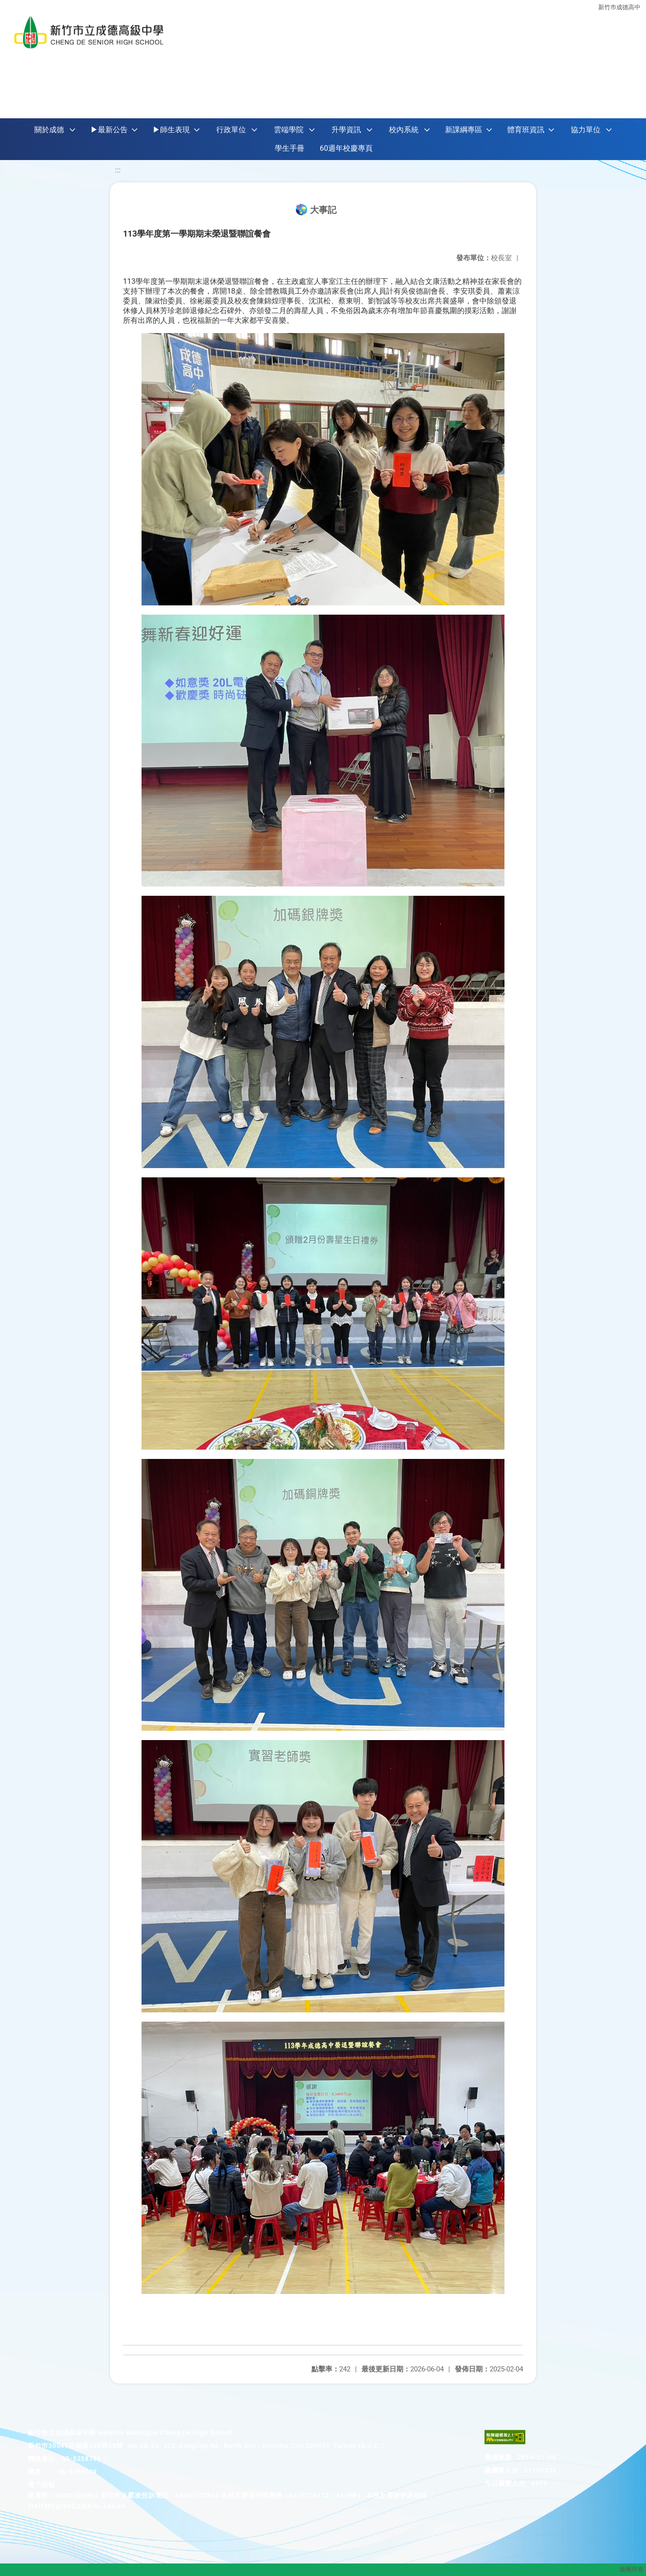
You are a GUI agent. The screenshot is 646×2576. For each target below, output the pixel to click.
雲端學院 (289, 129)
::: (118, 170)
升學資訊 (346, 129)
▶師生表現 (171, 129)
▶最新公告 (109, 129)
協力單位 (586, 129)
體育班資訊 (525, 129)
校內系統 (404, 129)
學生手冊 (289, 148)
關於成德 (49, 129)
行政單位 (231, 129)
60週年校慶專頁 (346, 148)
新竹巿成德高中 (619, 5)
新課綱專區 (463, 129)
